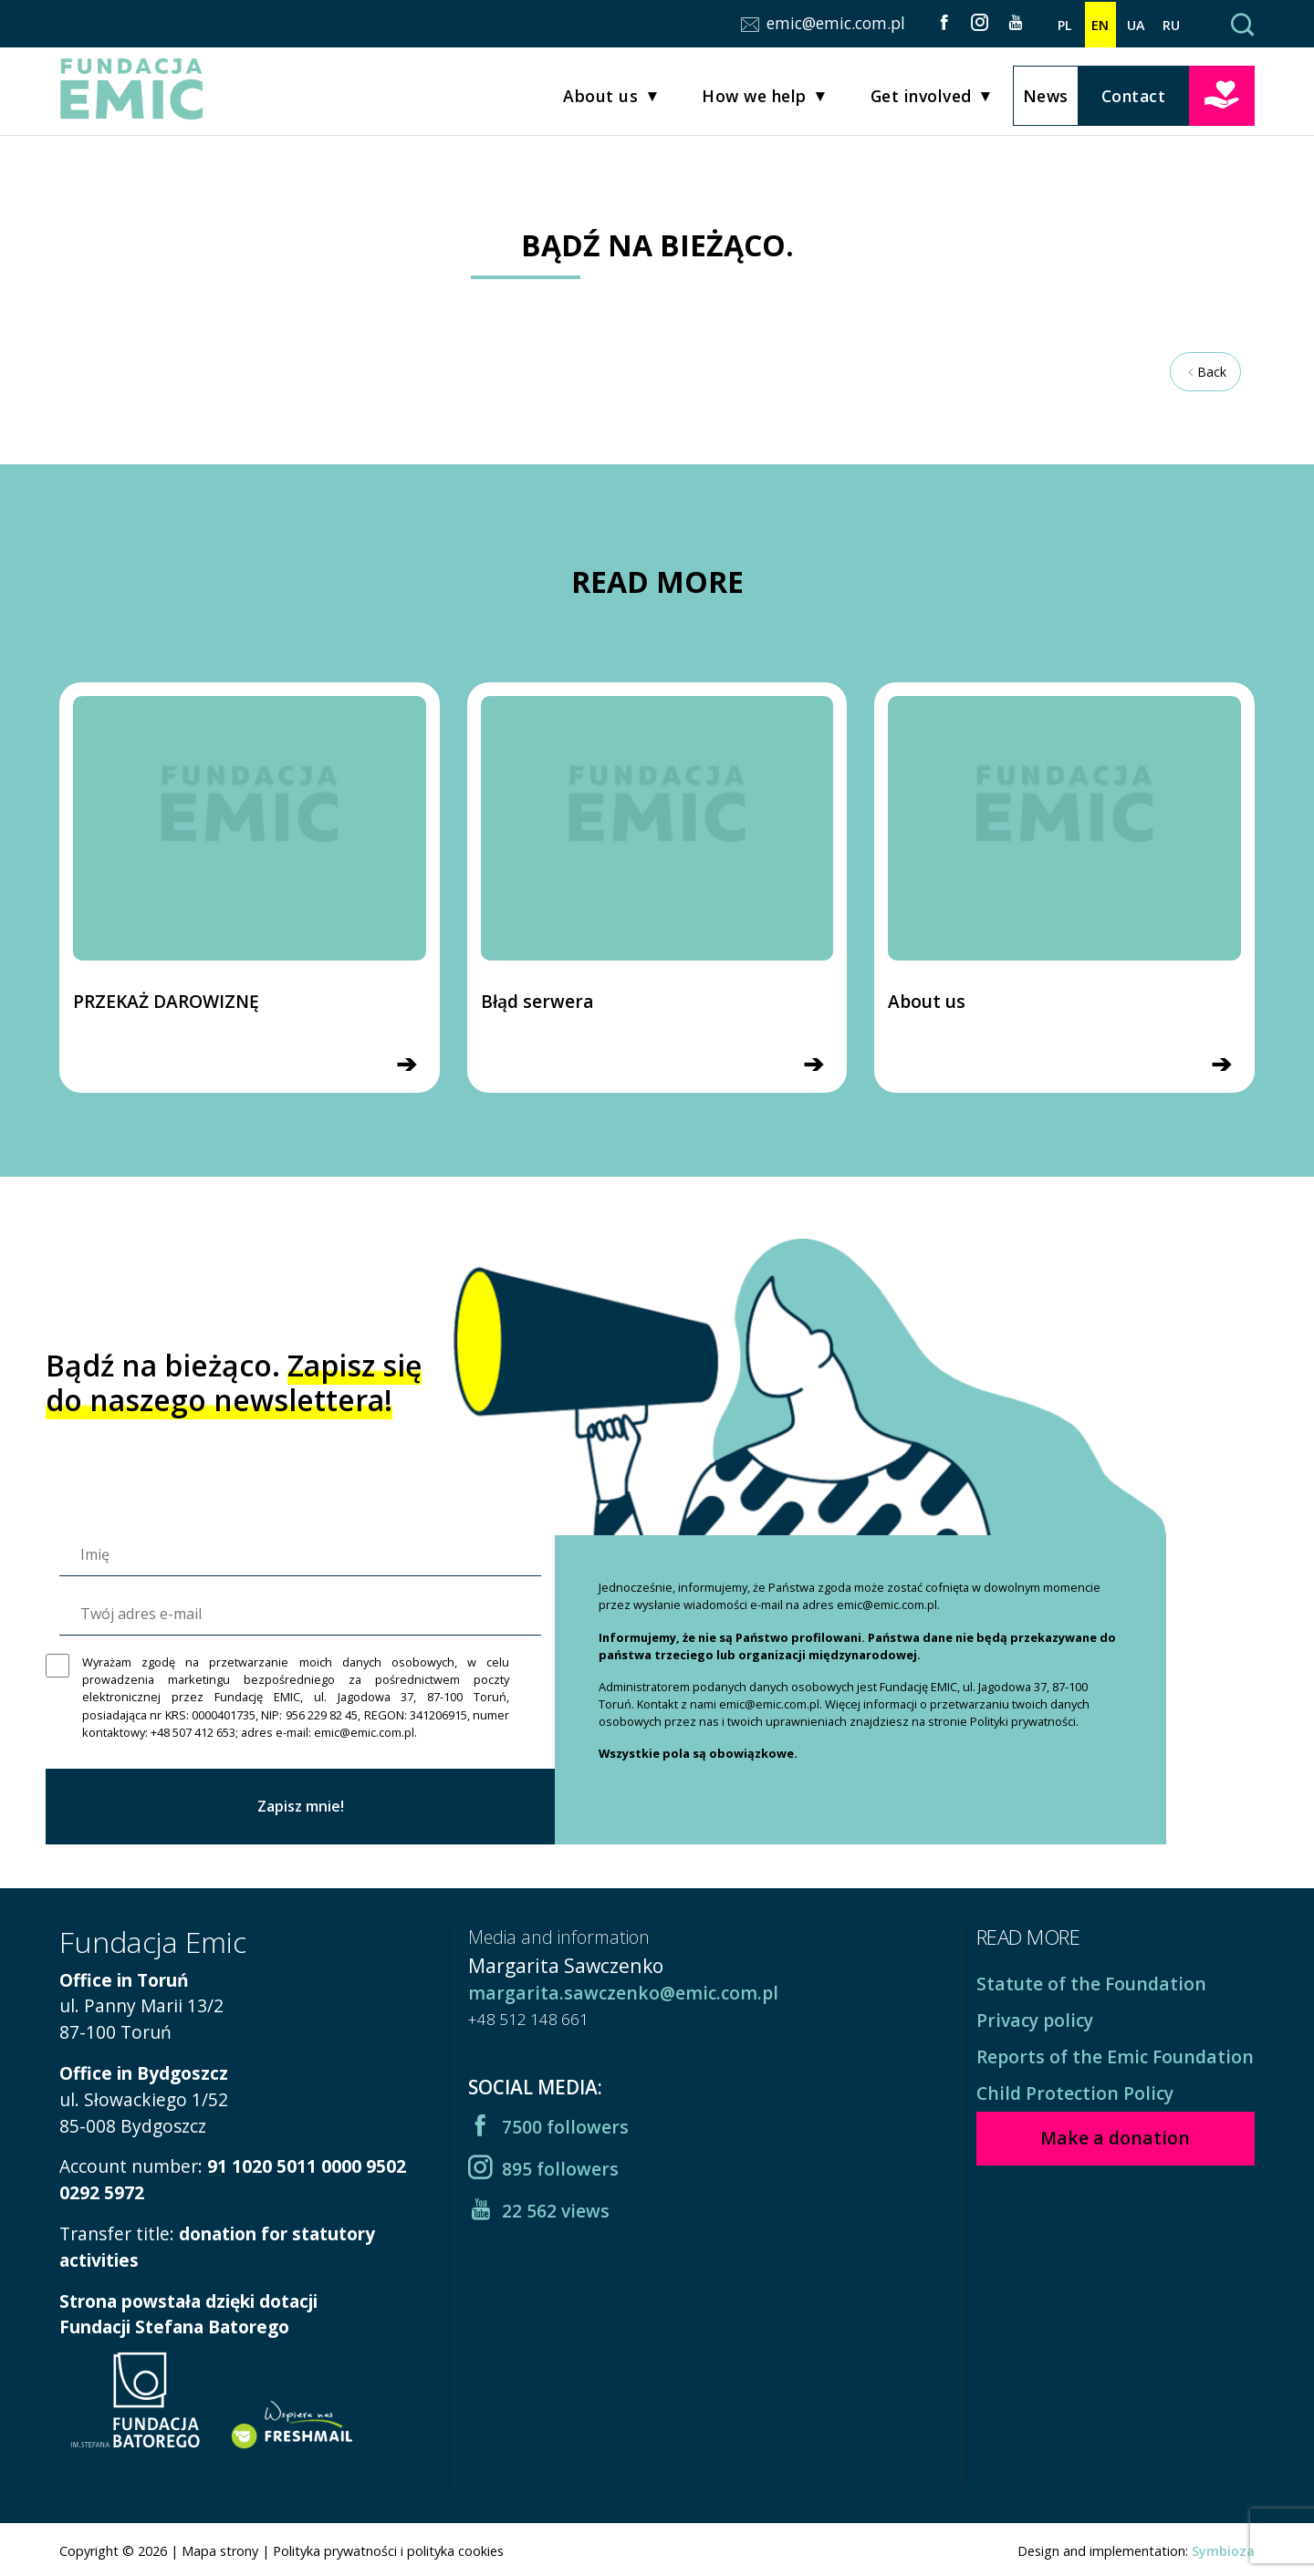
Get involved (921, 98)
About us (600, 98)
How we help (754, 98)
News (1046, 98)
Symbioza (1223, 2551)
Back (1205, 371)
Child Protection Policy (1074, 2093)
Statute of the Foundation (1091, 1983)
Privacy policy (1034, 2020)
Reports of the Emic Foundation (1115, 2056)
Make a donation (1222, 96)
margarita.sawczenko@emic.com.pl (623, 1992)
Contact (1133, 98)
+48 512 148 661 (528, 2019)
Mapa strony (220, 2551)
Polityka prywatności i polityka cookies (388, 2551)
